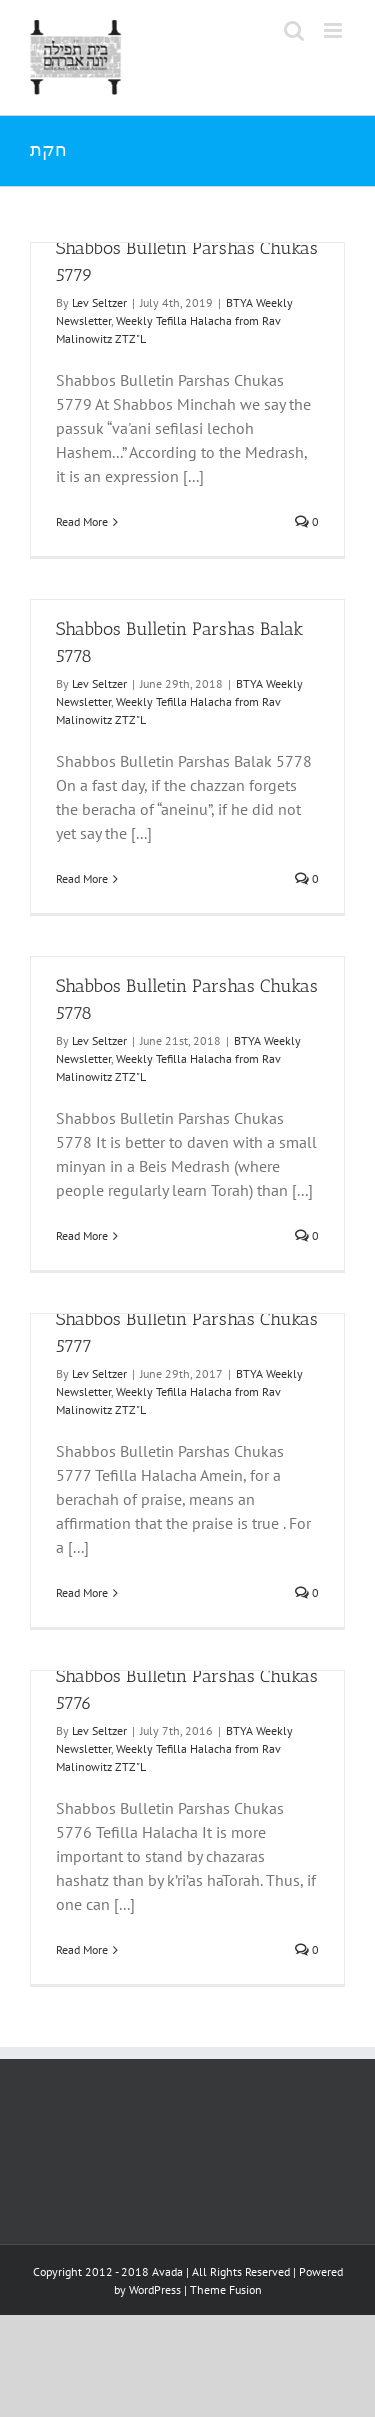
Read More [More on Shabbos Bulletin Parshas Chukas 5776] (82, 1949)
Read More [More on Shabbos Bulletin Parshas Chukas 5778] (82, 1235)
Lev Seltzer (99, 302)
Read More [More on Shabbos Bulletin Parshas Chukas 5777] (82, 1592)
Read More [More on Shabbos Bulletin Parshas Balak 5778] (82, 878)
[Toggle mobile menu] (334, 30)
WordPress (155, 2289)
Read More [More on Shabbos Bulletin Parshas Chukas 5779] (82, 521)
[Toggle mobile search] (294, 30)
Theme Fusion (226, 2289)
